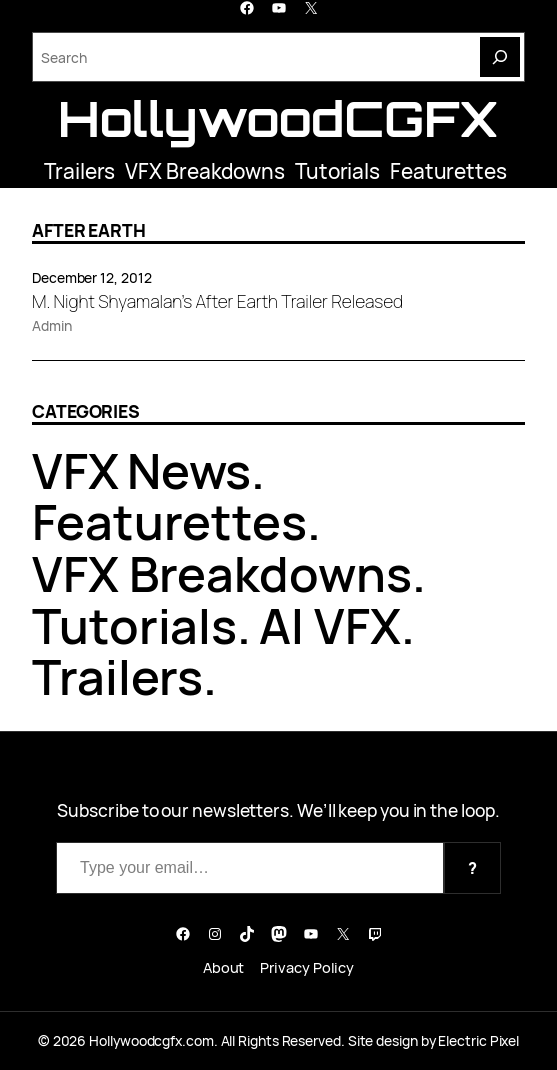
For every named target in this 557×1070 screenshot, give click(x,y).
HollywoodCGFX (278, 118)
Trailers (79, 171)
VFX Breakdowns (205, 171)
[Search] (500, 57)
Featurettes (448, 171)
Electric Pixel (478, 1040)
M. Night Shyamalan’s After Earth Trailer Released (217, 301)
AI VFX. (336, 625)
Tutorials (337, 171)
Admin (52, 325)
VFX (75, 470)
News (189, 470)
